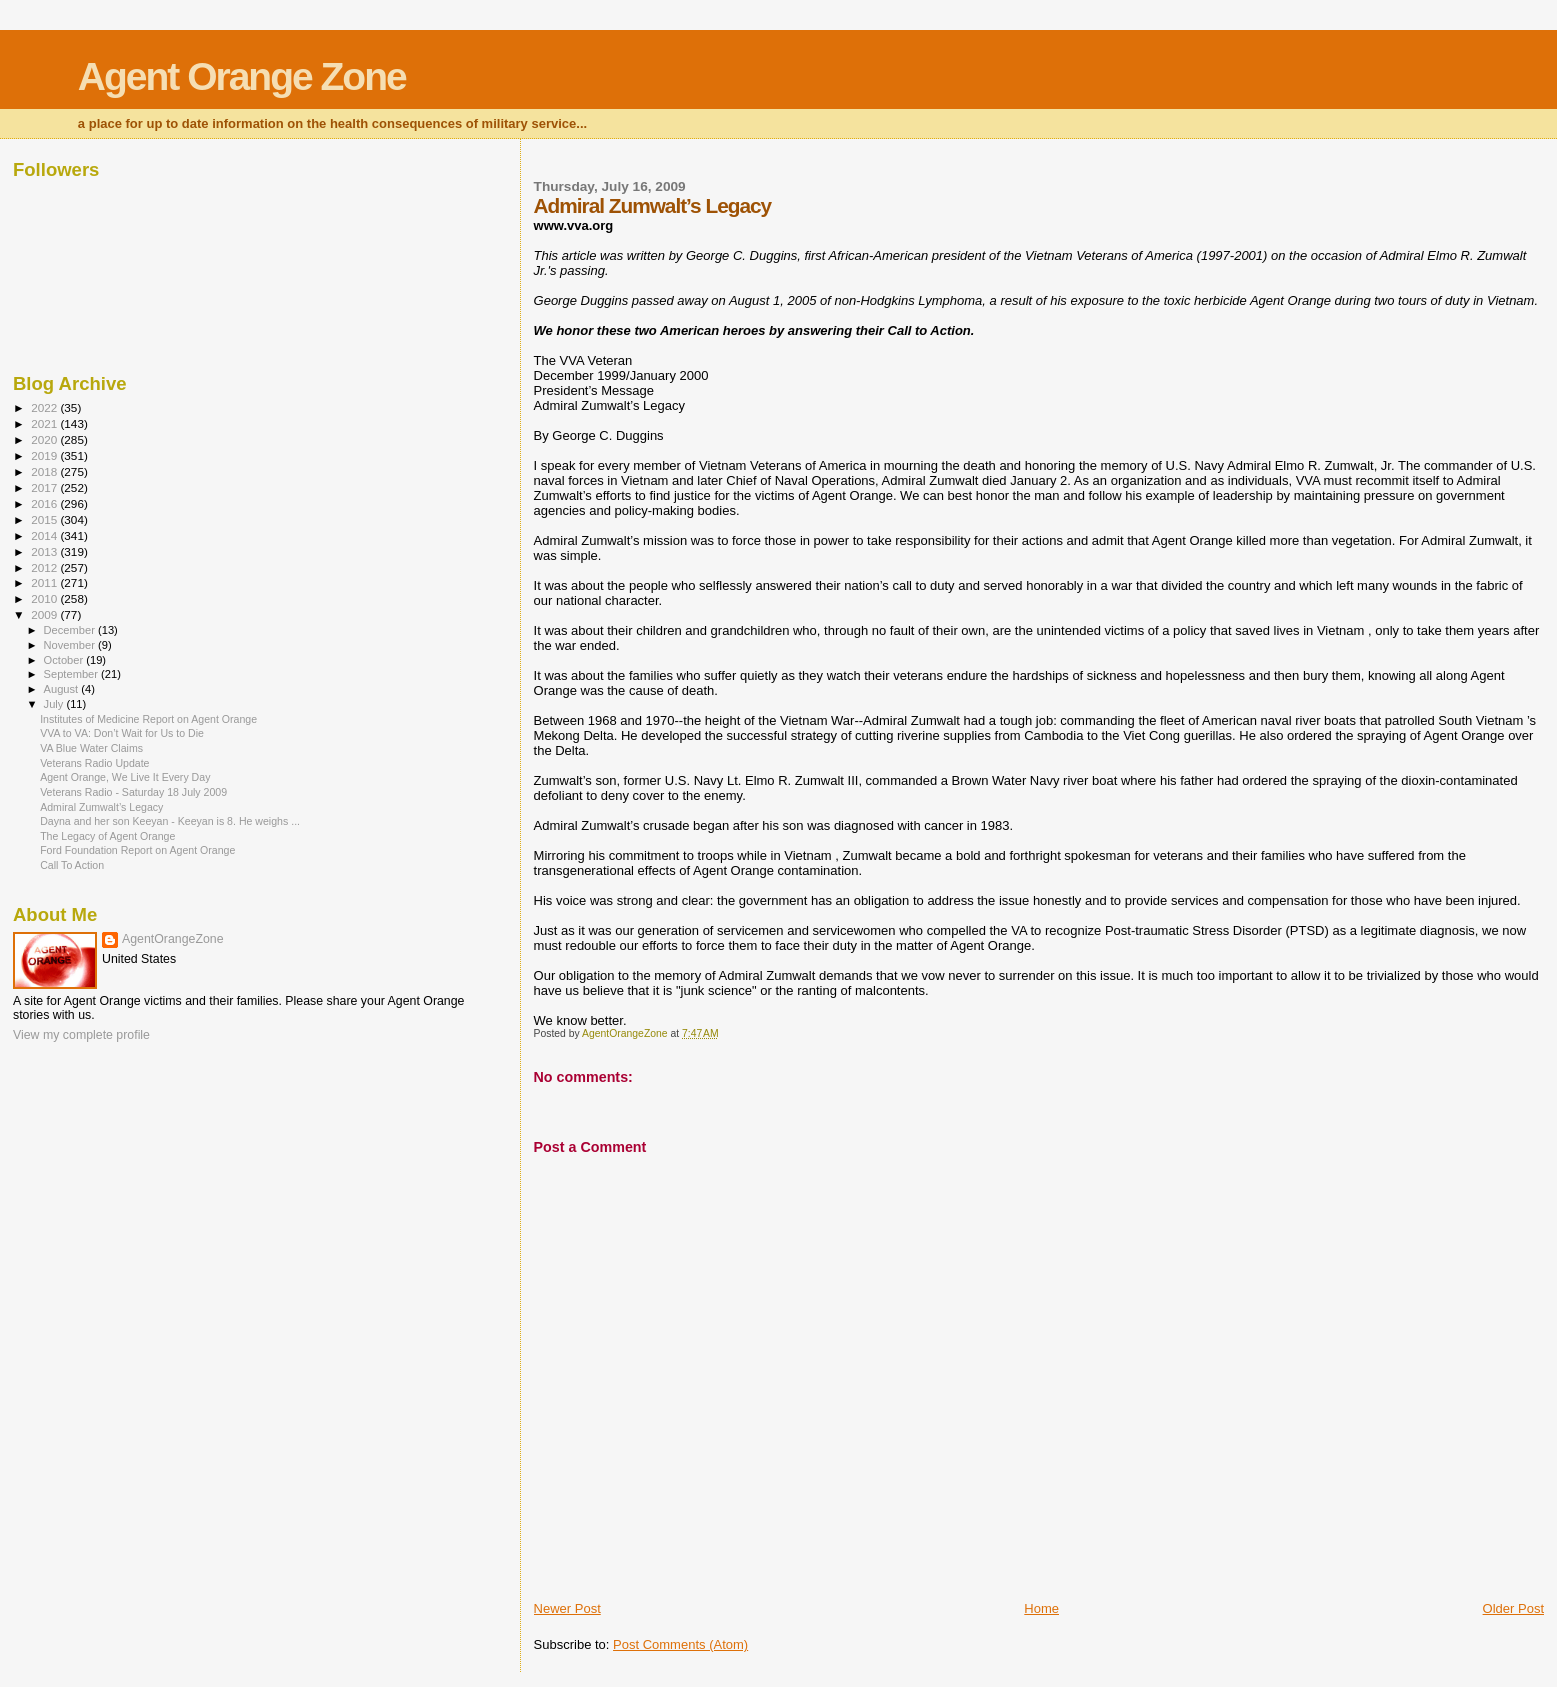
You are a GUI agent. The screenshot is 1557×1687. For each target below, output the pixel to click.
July (55, 704)
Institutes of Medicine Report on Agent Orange (148, 719)
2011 (45, 582)
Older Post (1513, 1608)
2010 (45, 598)
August (63, 689)
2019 (45, 455)
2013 (45, 551)
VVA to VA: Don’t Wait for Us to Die (122, 733)
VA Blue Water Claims (91, 748)
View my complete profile (81, 1035)
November (71, 645)
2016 (45, 503)
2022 (45, 407)
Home (1041, 1608)
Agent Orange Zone (242, 76)
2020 (45, 439)
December (71, 630)
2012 (45, 567)
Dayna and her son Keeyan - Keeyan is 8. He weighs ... (170, 821)
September (73, 674)
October (65, 660)
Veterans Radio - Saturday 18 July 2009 (133, 792)
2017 (45, 487)
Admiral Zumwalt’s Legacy (101, 807)
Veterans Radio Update (94, 763)
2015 (45, 519)
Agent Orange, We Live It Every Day (125, 777)
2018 (45, 471)
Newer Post (567, 1608)
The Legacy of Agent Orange (107, 836)
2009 (45, 614)
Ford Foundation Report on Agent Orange (137, 850)
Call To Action (72, 865)
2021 (45, 423)
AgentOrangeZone (173, 939)
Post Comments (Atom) (680, 1644)
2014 (45, 535)
